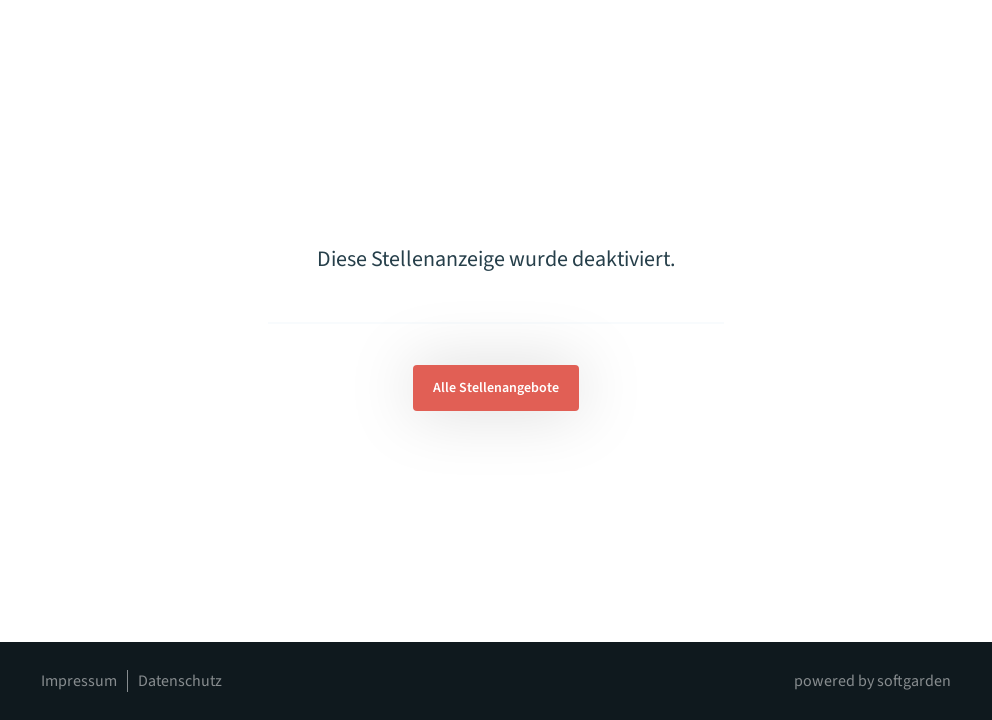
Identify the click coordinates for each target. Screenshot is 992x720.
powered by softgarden (872, 681)
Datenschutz (180, 681)
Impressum (79, 681)
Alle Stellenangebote (496, 388)
